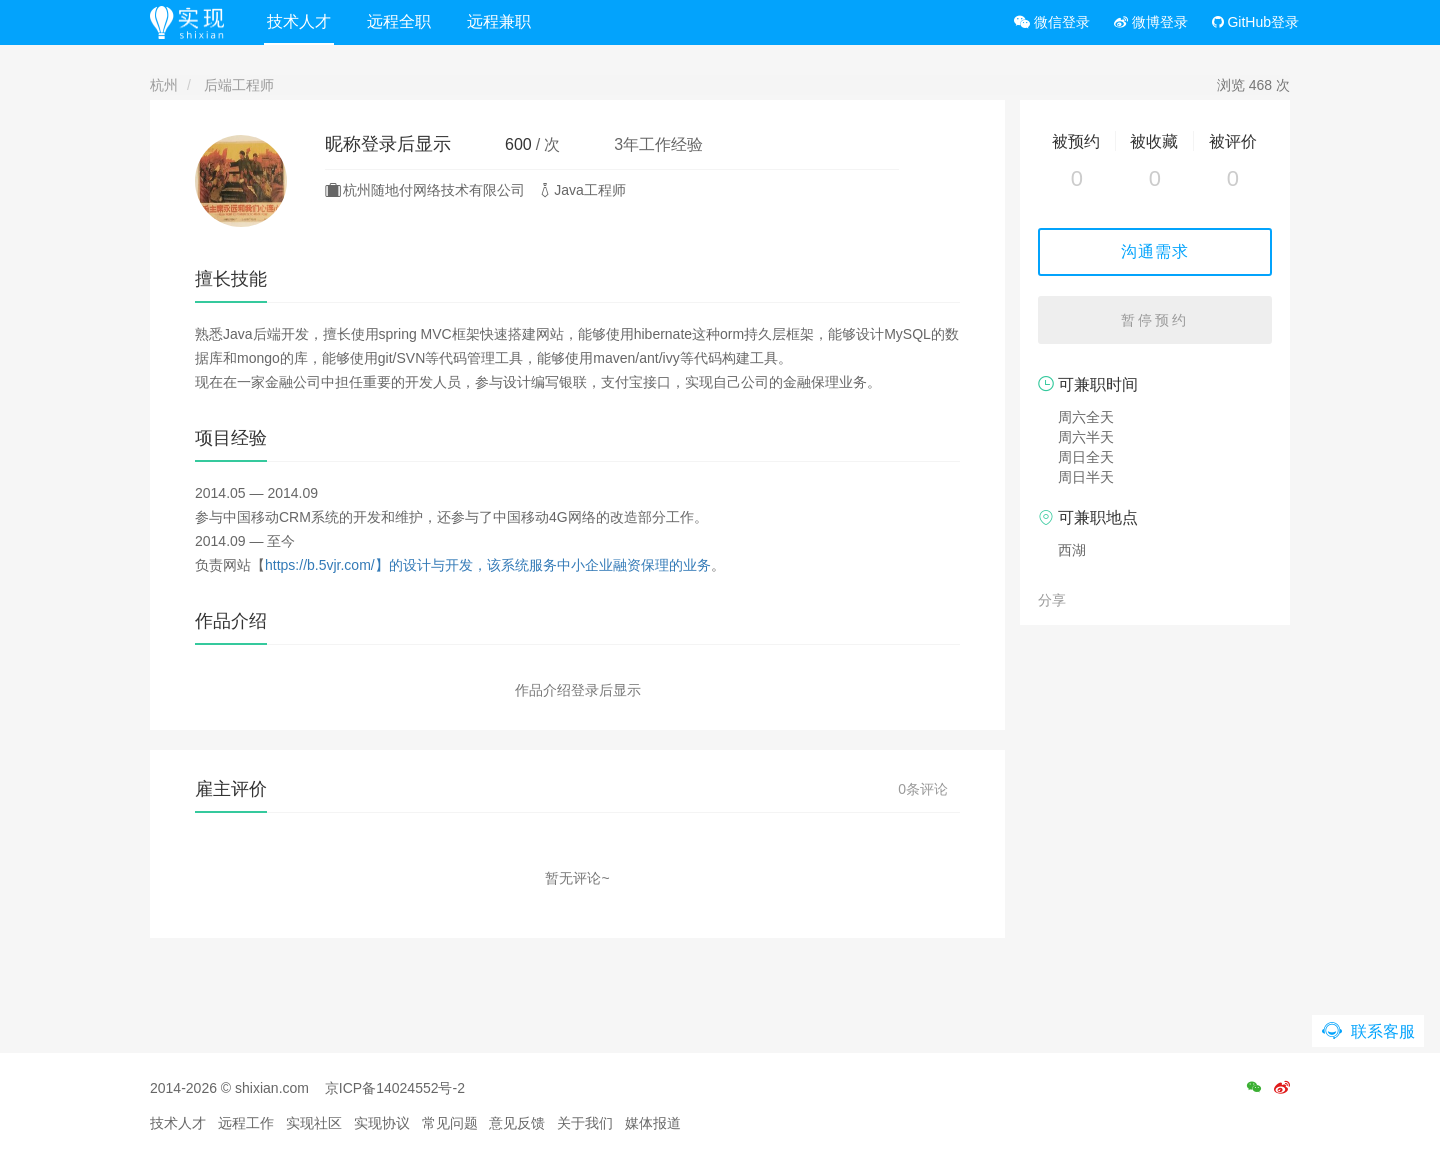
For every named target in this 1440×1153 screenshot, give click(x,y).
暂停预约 (1155, 320)
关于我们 (585, 1123)
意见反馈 (517, 1123)
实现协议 (382, 1123)
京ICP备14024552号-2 (395, 1088)
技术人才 (299, 21)
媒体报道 (653, 1123)
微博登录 (1151, 22)
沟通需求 (1155, 251)
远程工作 (246, 1123)
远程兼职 (499, 21)
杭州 (164, 85)
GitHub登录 (1255, 22)
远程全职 (399, 21)
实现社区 (314, 1123)
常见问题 (450, 1123)
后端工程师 (239, 85)
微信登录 (1052, 22)
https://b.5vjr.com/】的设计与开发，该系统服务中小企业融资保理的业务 (488, 565)
